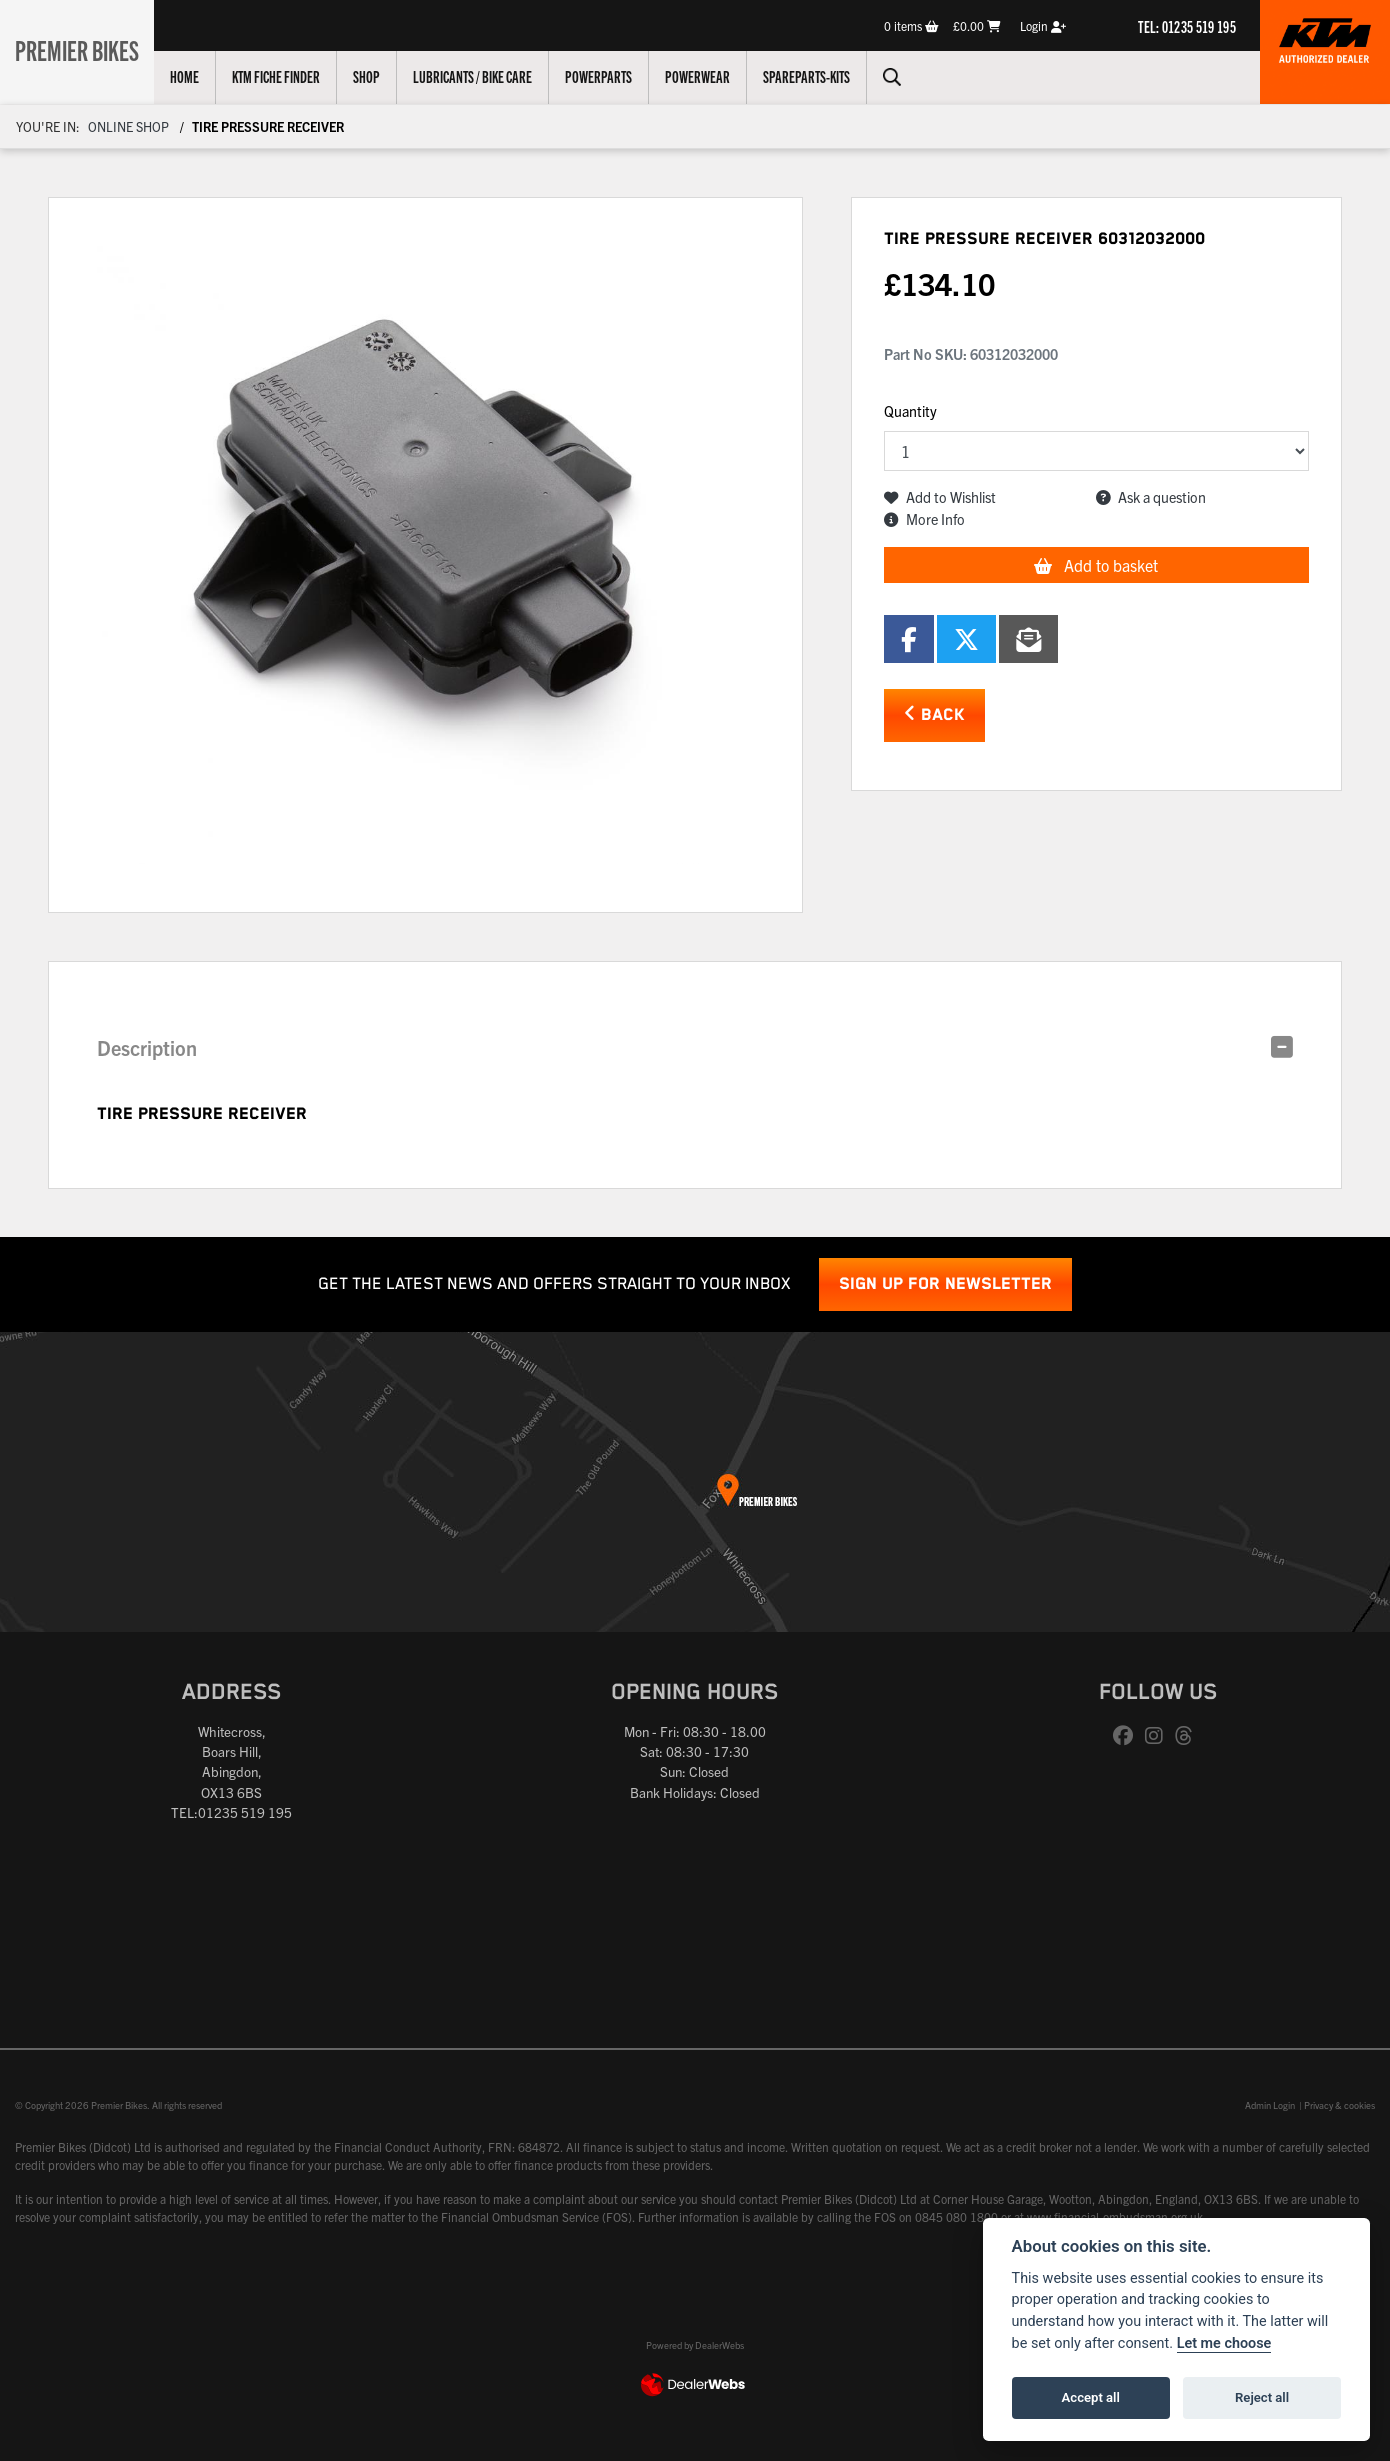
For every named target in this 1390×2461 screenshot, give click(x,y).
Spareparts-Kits (817, 76)
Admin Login (1270, 2105)
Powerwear (708, 76)
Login (1043, 25)
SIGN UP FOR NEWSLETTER (945, 1284)
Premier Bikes (82, 49)
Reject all (1262, 2397)
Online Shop (128, 126)
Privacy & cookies (1339, 2105)
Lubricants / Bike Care (483, 76)
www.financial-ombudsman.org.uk (1115, 2216)
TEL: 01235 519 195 (1187, 26)
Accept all (1091, 2397)
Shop (377, 76)
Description (147, 1047)
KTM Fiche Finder (287, 76)
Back (934, 714)
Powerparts (609, 76)
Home (195, 76)
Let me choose (1224, 2343)
